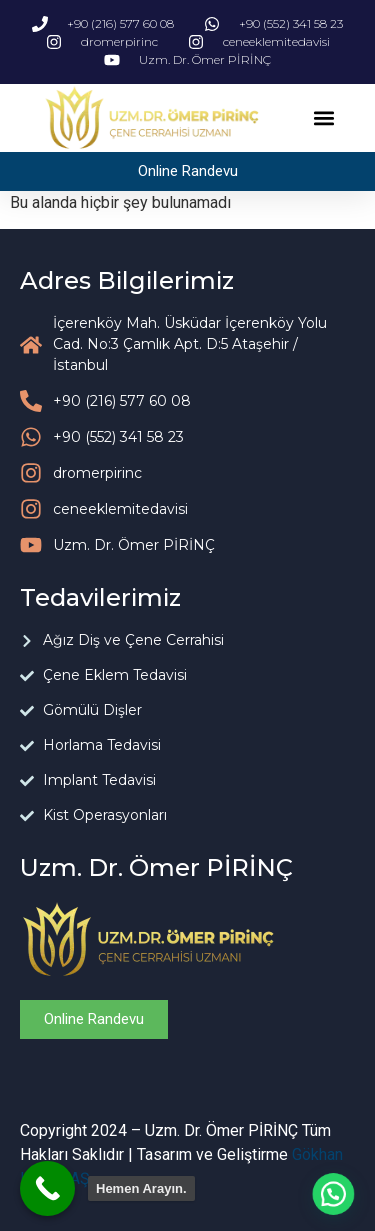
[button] (324, 118)
